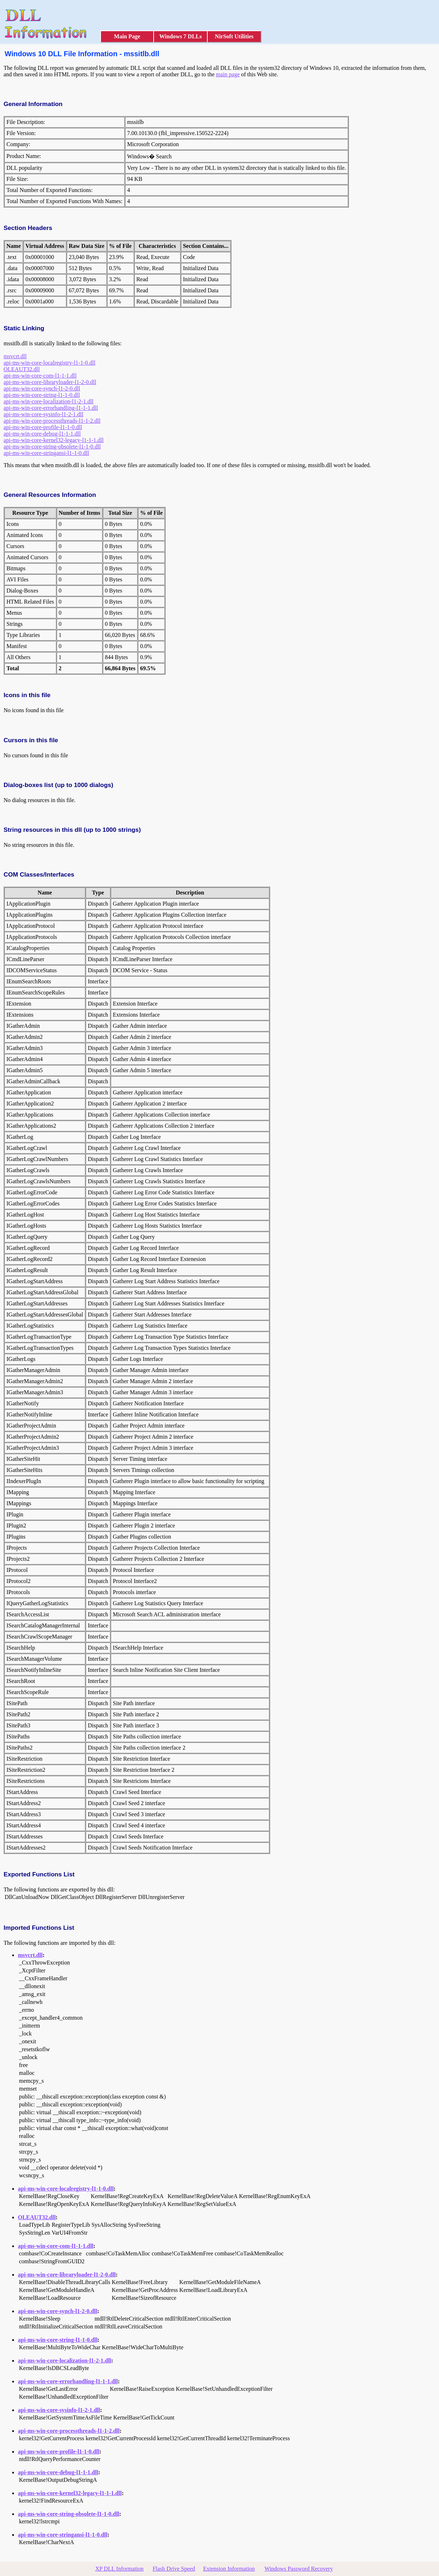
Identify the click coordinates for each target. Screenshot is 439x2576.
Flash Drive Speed (174, 2569)
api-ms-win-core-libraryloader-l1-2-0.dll (50, 382)
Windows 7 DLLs (180, 36)
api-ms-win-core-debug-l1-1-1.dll (42, 434)
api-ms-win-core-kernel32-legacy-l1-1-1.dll (53, 440)
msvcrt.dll (15, 356)
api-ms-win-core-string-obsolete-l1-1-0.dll (52, 446)
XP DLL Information (119, 2569)
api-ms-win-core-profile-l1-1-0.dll (43, 427)
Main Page (127, 36)
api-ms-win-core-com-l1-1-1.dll (40, 376)
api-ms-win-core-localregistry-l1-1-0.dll (49, 363)
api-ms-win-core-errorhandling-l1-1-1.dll (51, 408)
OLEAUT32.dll (22, 369)
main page (228, 74)
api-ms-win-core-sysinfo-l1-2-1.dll (43, 414)
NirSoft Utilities (234, 36)
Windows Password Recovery (298, 2569)
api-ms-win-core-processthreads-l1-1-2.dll (52, 421)
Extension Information (229, 2569)
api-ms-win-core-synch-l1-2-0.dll (42, 388)
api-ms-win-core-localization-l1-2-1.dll (48, 401)
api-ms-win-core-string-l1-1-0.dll (42, 395)
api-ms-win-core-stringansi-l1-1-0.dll (46, 453)
